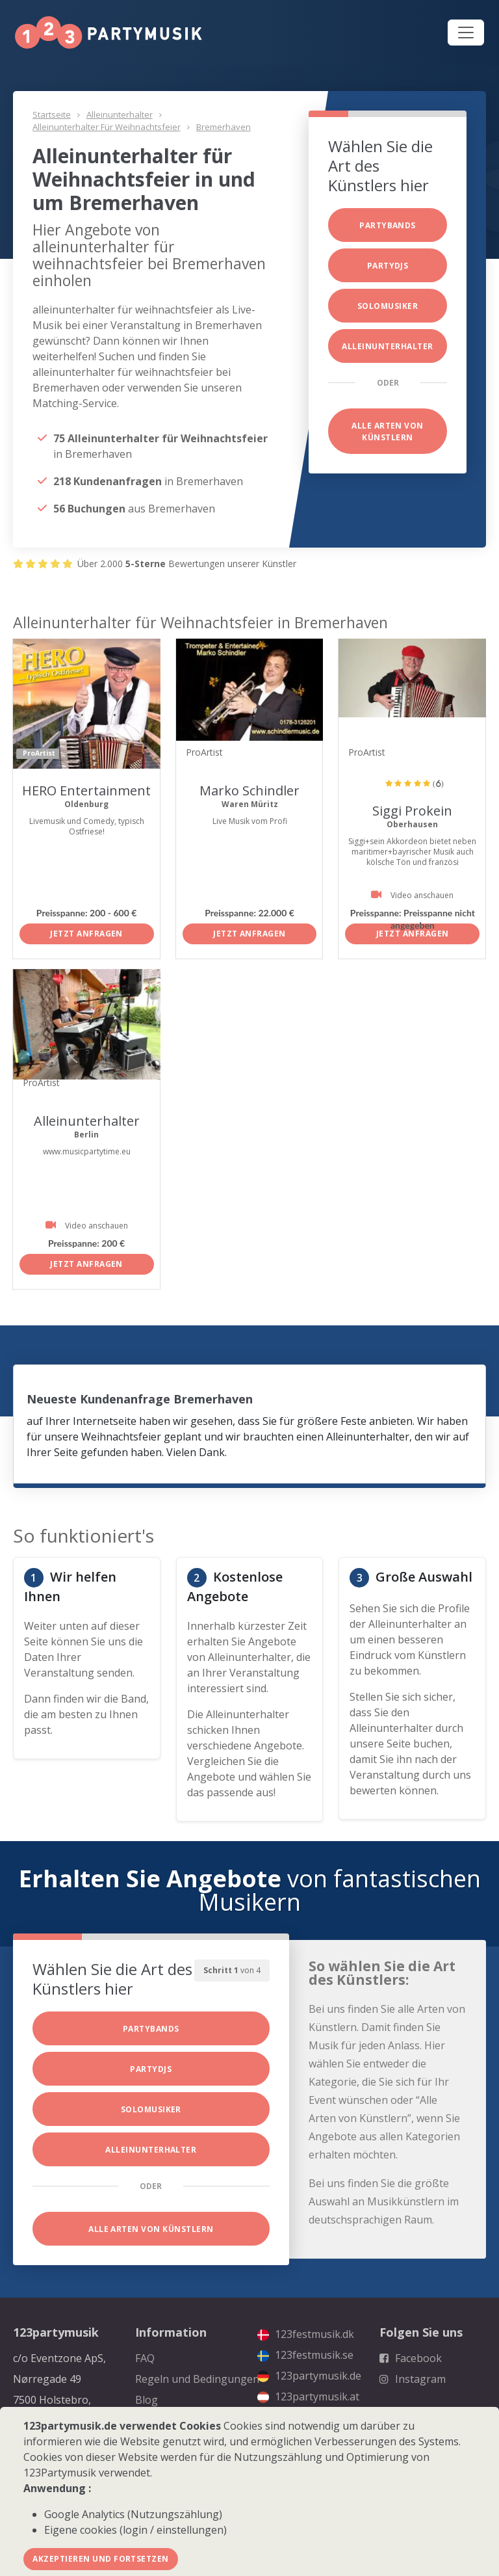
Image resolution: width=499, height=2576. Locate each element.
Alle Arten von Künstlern (388, 431)
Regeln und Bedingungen (197, 2379)
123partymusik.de (309, 2376)
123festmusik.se (305, 2355)
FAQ (145, 2358)
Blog (146, 2400)
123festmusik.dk (305, 2334)
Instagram (412, 2379)
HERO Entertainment (86, 790)
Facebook (410, 2358)
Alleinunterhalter (119, 114)
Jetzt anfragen (86, 933)
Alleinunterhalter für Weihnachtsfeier (106, 127)
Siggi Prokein (412, 810)
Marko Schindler (249, 790)
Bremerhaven (223, 127)
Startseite (51, 114)
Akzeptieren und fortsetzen (100, 2558)
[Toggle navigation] (466, 33)
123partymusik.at (308, 2396)
